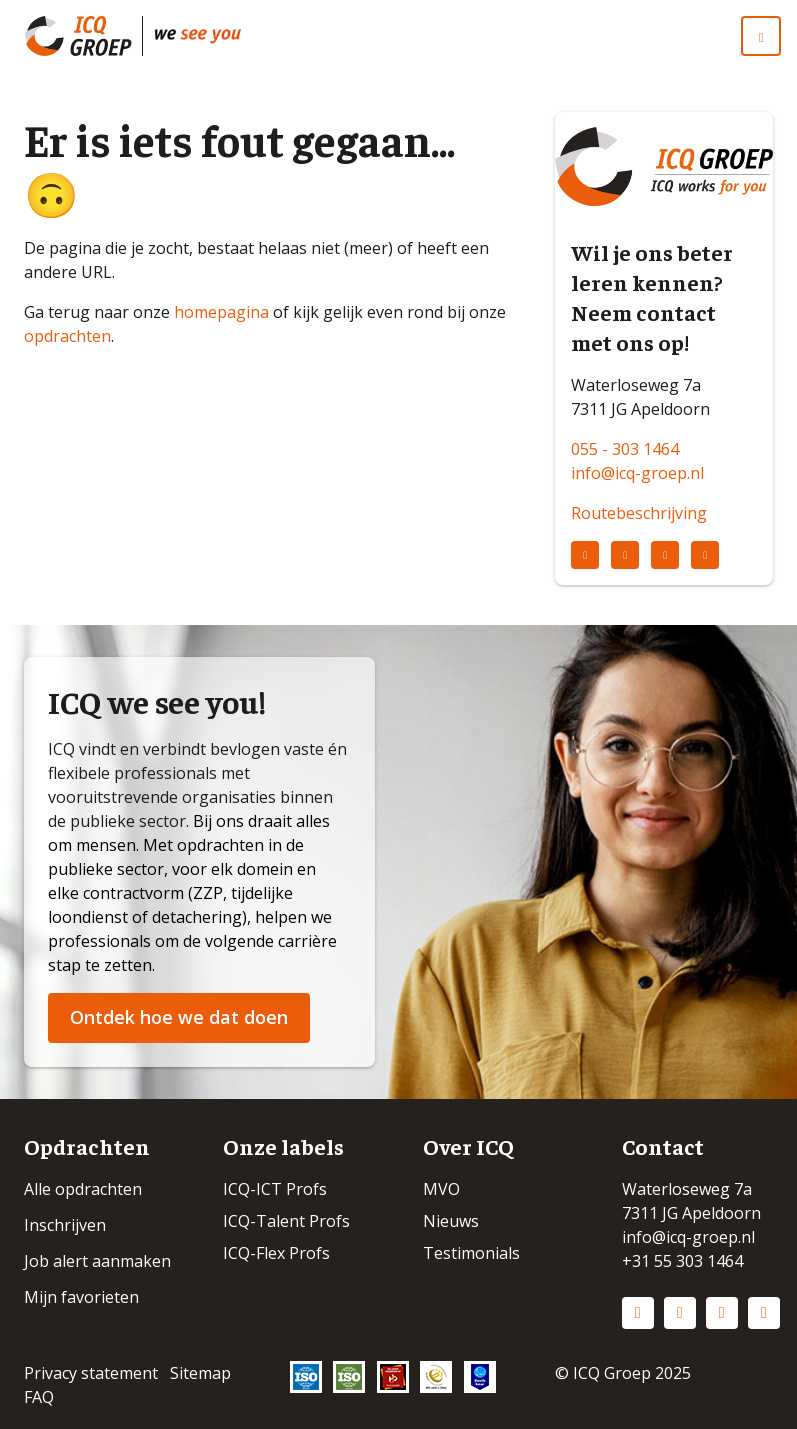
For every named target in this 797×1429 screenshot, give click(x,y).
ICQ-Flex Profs (276, 1253)
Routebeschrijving (639, 513)
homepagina (221, 312)
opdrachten (67, 336)
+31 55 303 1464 (682, 1261)
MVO (441, 1189)
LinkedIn (638, 1313)
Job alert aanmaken (97, 1261)
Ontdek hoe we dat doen (179, 1017)
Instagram (680, 1313)
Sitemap (200, 1373)
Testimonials (471, 1253)
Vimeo (764, 1313)
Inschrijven (65, 1225)
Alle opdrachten (83, 1189)
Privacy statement (91, 1373)
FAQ (39, 1397)
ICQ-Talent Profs (286, 1221)
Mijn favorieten (81, 1297)
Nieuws (451, 1221)
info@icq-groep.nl (637, 473)
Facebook (722, 1313)
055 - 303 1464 (625, 449)
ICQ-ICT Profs (275, 1189)
